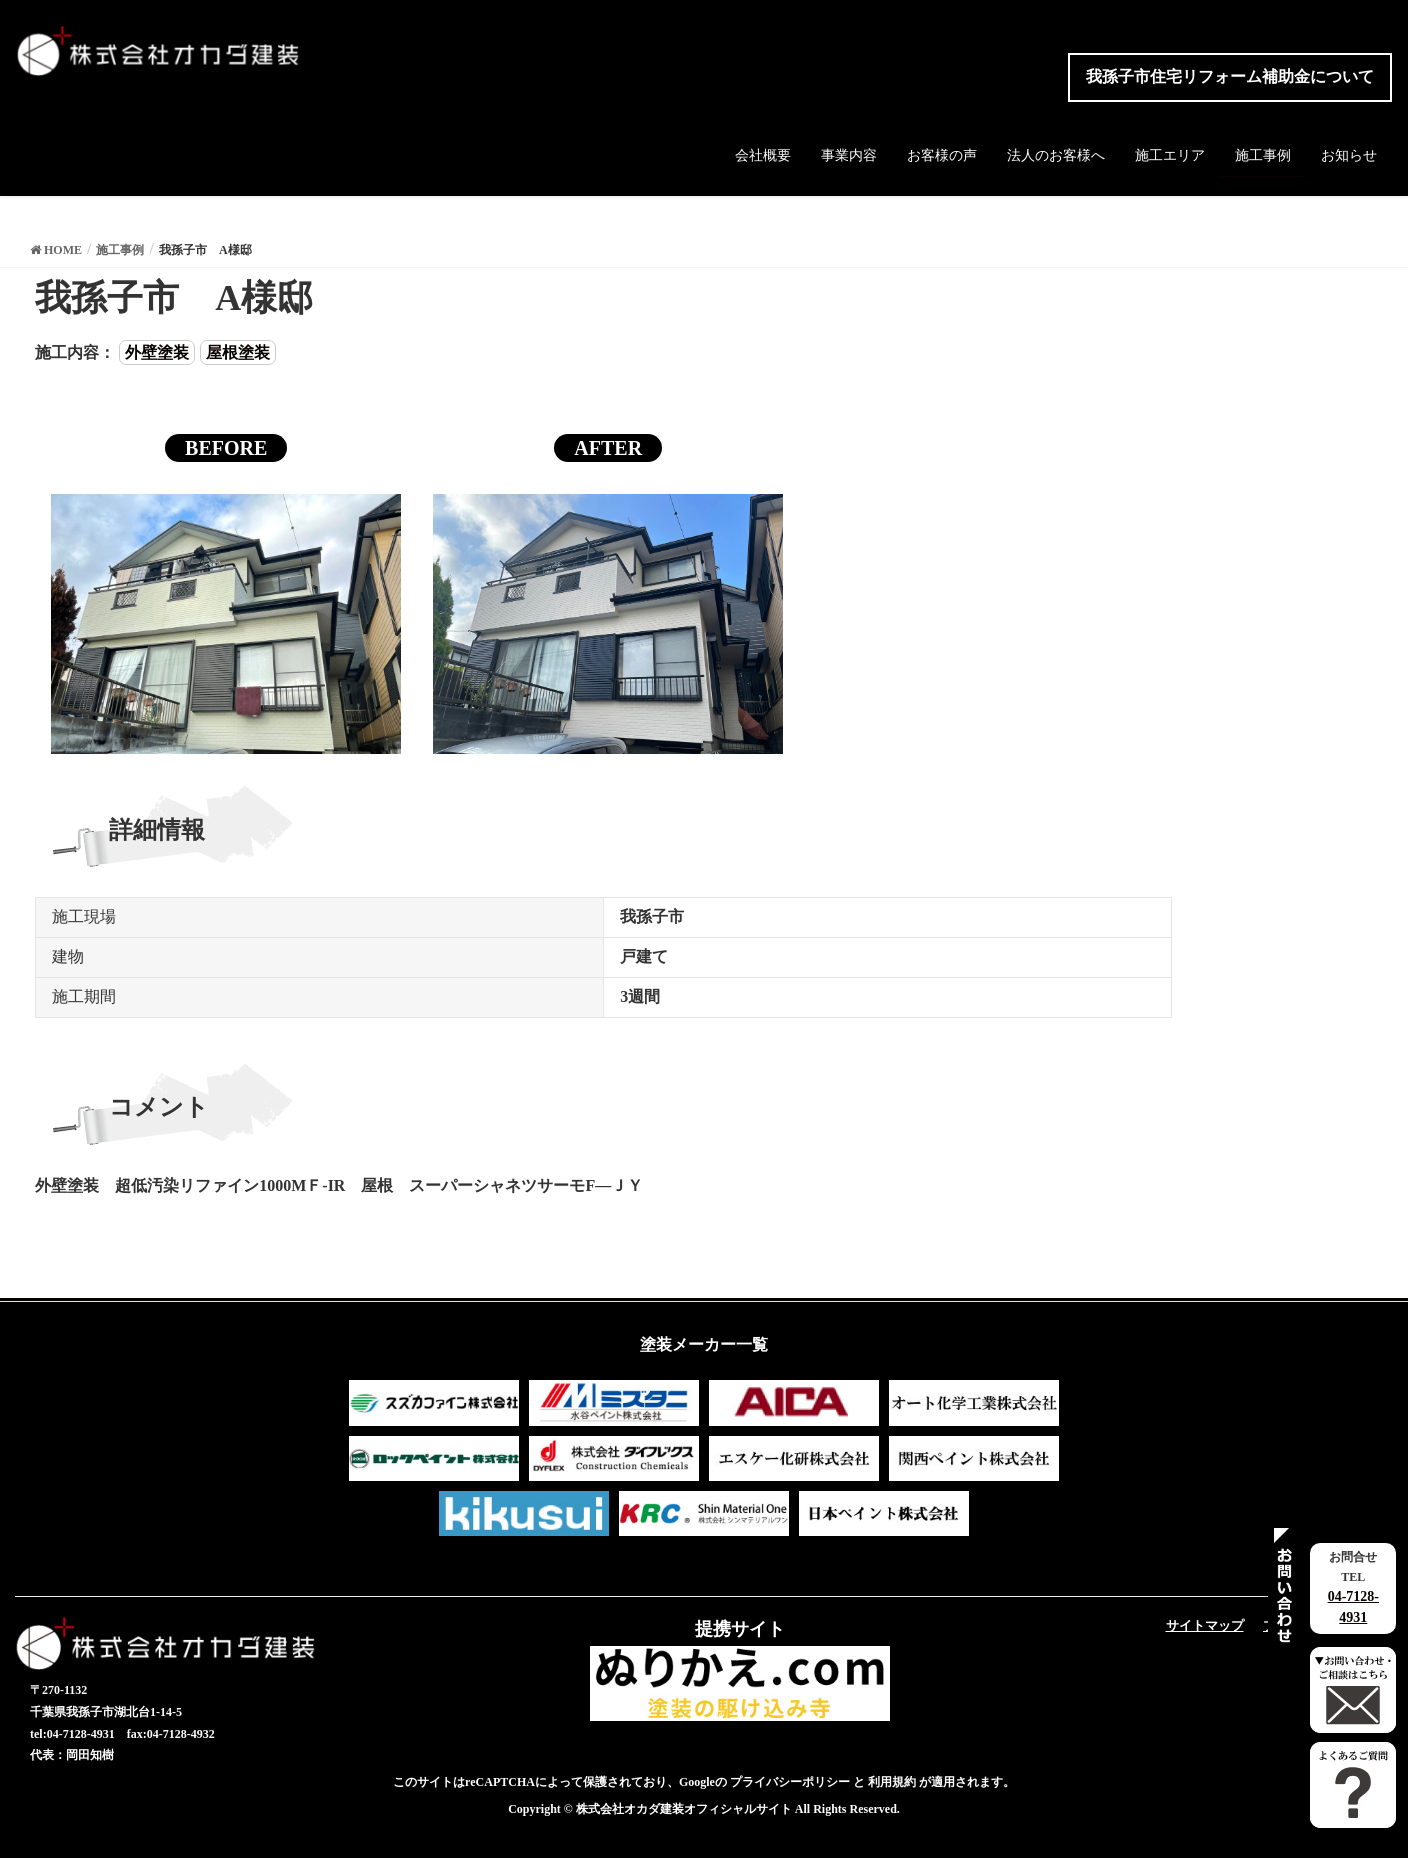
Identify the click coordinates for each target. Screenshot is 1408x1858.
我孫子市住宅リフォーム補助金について (1230, 76)
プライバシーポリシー (790, 1782)
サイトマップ (1205, 1625)
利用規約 (892, 1782)
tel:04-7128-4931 (72, 1734)
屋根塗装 (238, 352)
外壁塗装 (157, 352)
